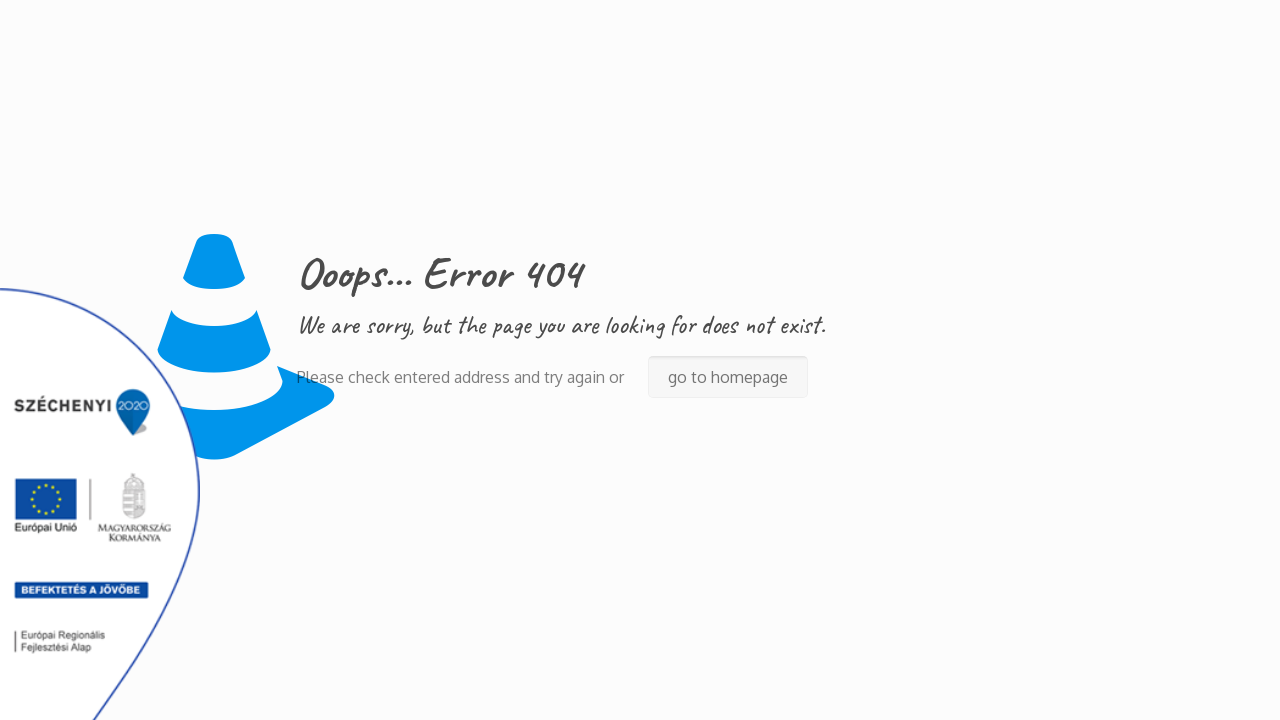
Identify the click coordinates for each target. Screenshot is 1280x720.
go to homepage (728, 377)
